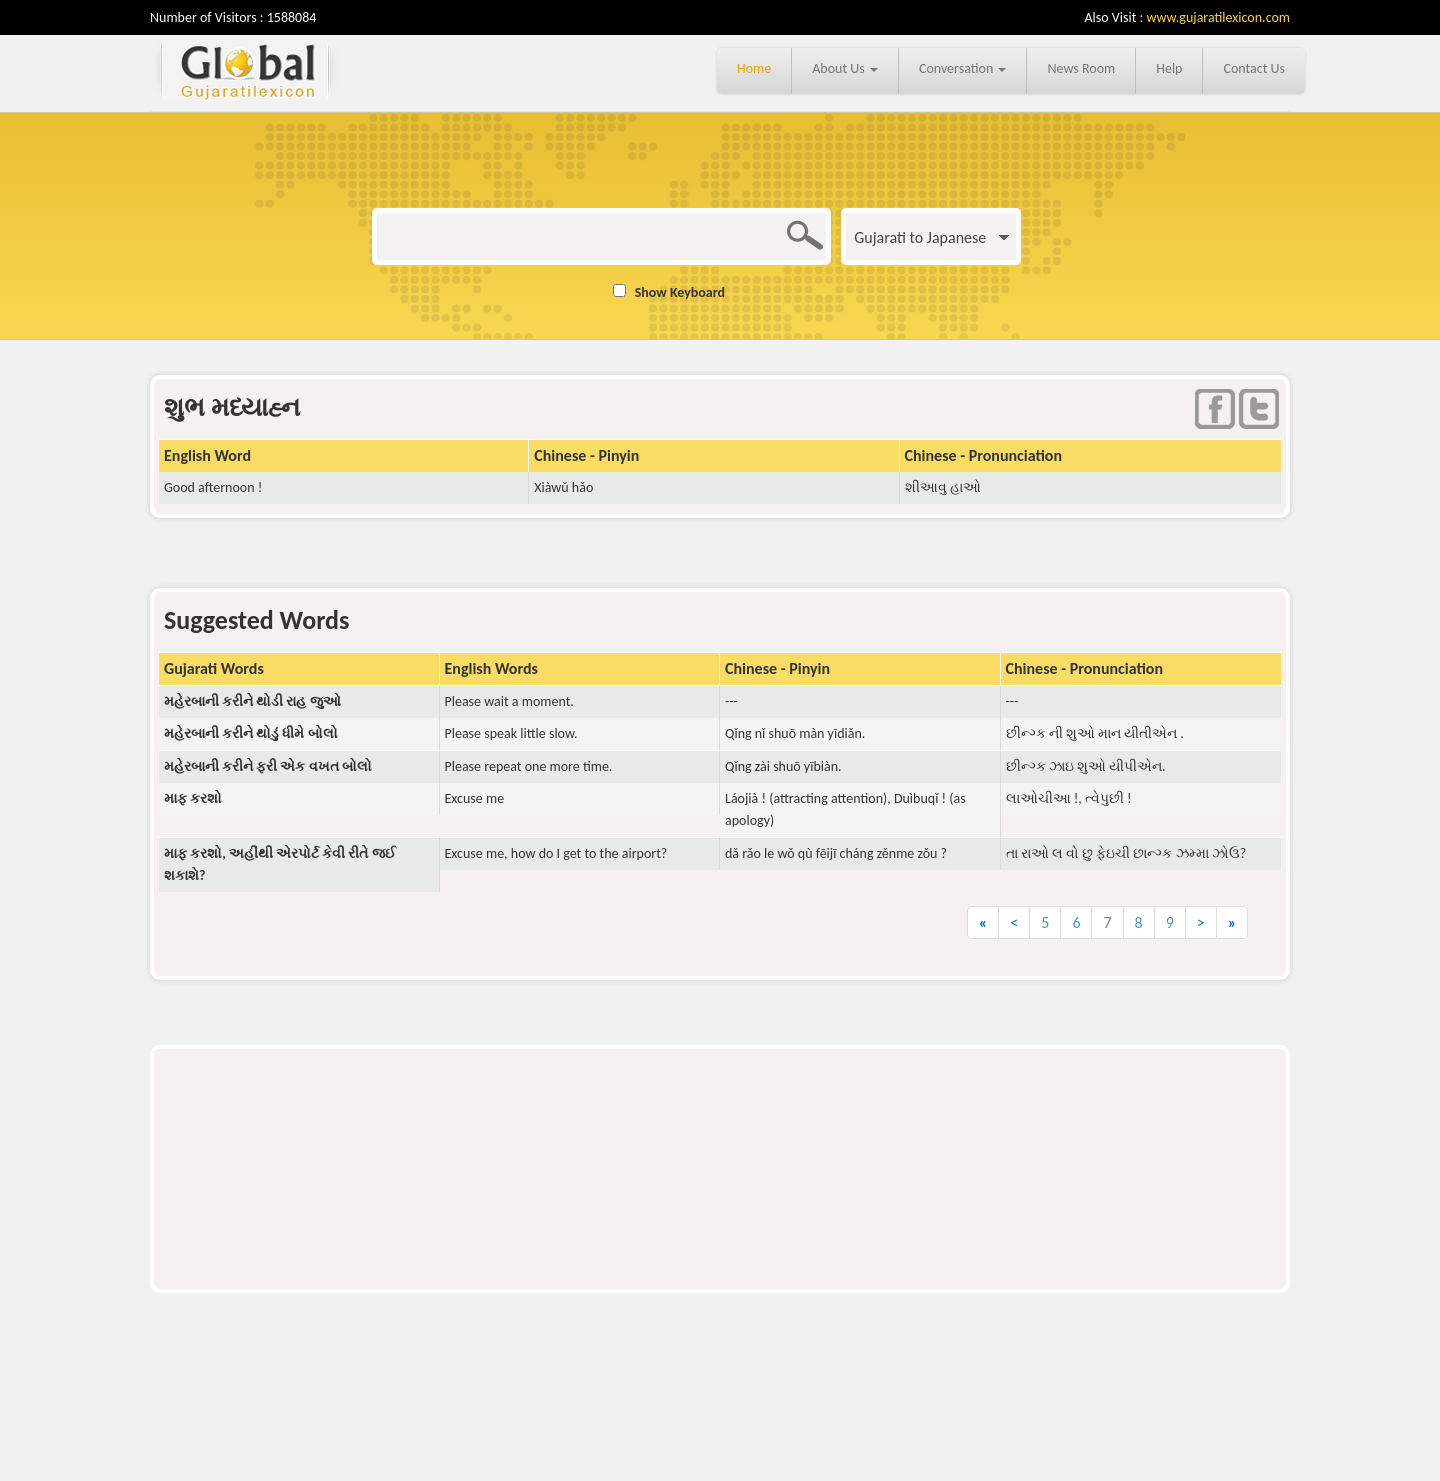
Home (754, 68)
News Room (1081, 68)
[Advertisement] (720, 1114)
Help (1169, 68)
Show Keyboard (680, 292)
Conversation (963, 68)
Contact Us (1254, 68)
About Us (845, 68)
